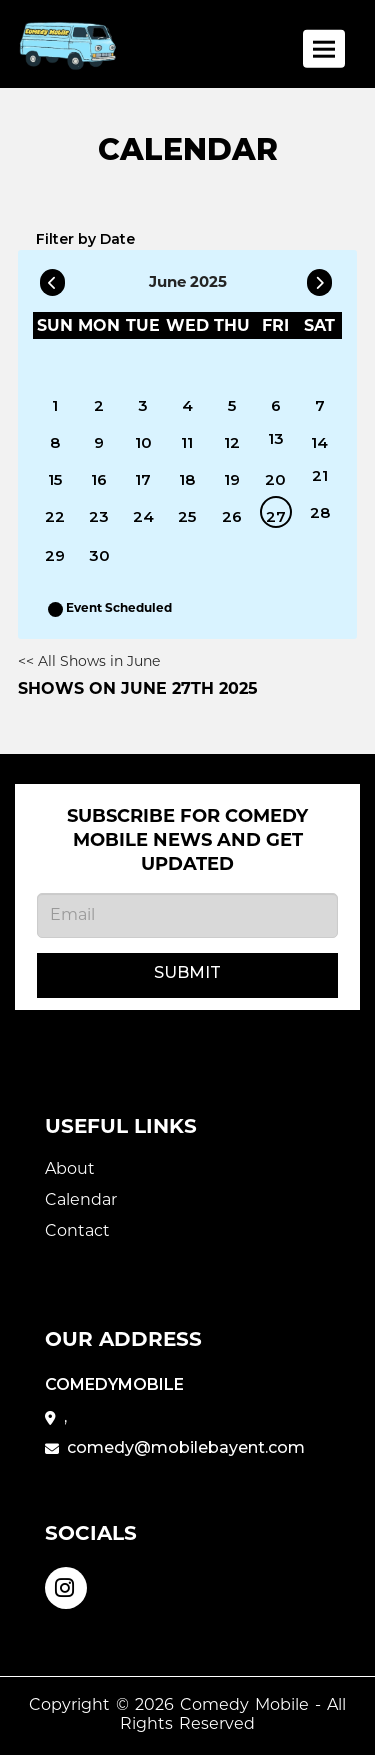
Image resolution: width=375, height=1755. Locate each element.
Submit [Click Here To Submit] (187, 972)
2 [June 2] (99, 405)
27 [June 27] (276, 516)
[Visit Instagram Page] (66, 1586)
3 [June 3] (143, 405)
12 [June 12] (232, 442)
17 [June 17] (143, 479)
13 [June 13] (276, 438)
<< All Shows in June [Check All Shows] (89, 662)
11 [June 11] (187, 442)
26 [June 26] (232, 516)
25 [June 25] (187, 516)
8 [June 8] (55, 442)
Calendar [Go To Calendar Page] (81, 1201)
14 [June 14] (319, 442)
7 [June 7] (320, 405)
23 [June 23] (99, 516)
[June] (320, 366)
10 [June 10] (143, 442)
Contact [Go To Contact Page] (77, 1232)
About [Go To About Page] (70, 1170)
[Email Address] (187, 915)
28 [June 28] (320, 512)
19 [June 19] (232, 479)
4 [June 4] (187, 405)
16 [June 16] (99, 479)
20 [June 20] (275, 479)
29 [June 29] (55, 555)
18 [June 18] (187, 479)
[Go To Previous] (52, 279)
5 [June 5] (232, 405)
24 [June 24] (143, 516)
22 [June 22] (55, 516)
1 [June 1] (55, 405)
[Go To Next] (319, 279)
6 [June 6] (276, 405)
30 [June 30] (99, 555)
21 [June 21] (320, 475)
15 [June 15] (55, 479)
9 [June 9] (99, 442)
